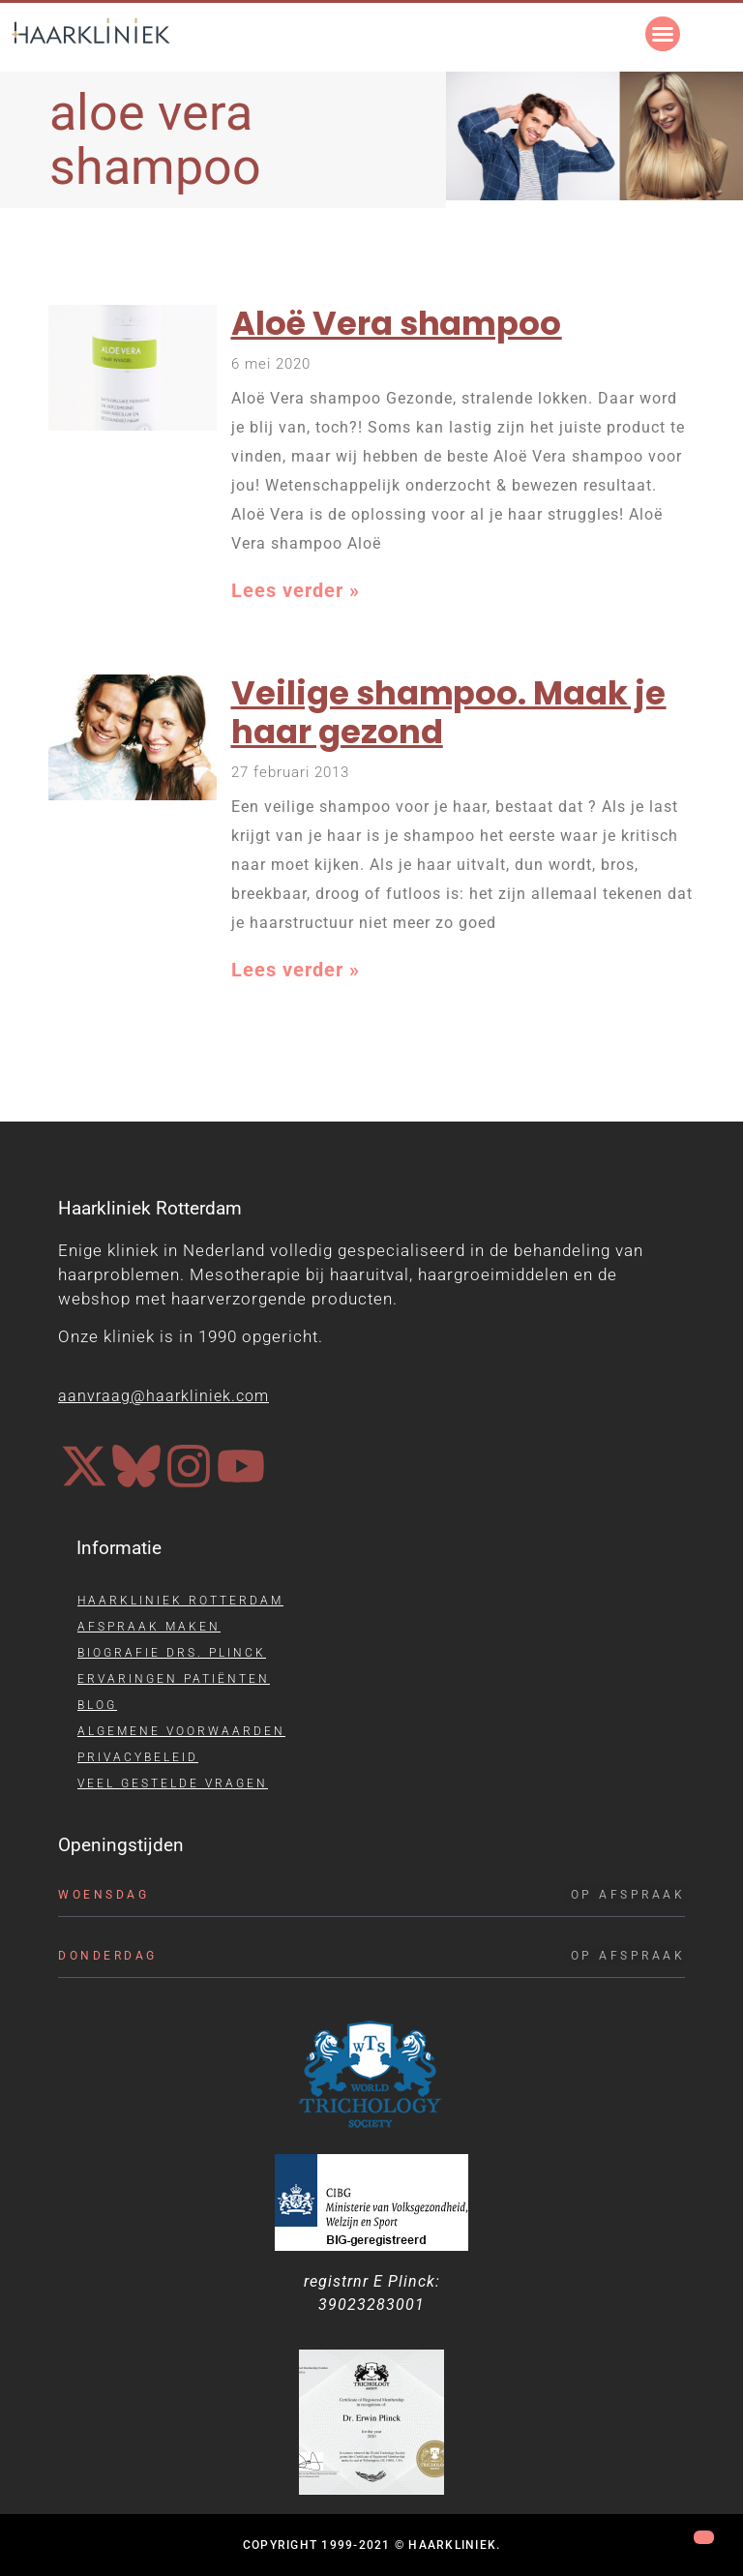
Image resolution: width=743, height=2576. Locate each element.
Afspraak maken (149, 1626)
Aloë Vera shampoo (396, 323)
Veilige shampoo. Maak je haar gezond (449, 713)
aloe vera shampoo (155, 139)
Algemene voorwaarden (181, 1731)
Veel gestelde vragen (172, 1783)
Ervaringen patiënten (173, 1679)
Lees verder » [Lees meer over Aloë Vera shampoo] (295, 590)
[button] (662, 33)
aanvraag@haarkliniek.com (163, 1396)
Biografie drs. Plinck (171, 1653)
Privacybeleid (137, 1757)
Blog (97, 1705)
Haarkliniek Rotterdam (180, 1600)
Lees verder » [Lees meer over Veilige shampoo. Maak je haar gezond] (295, 969)
